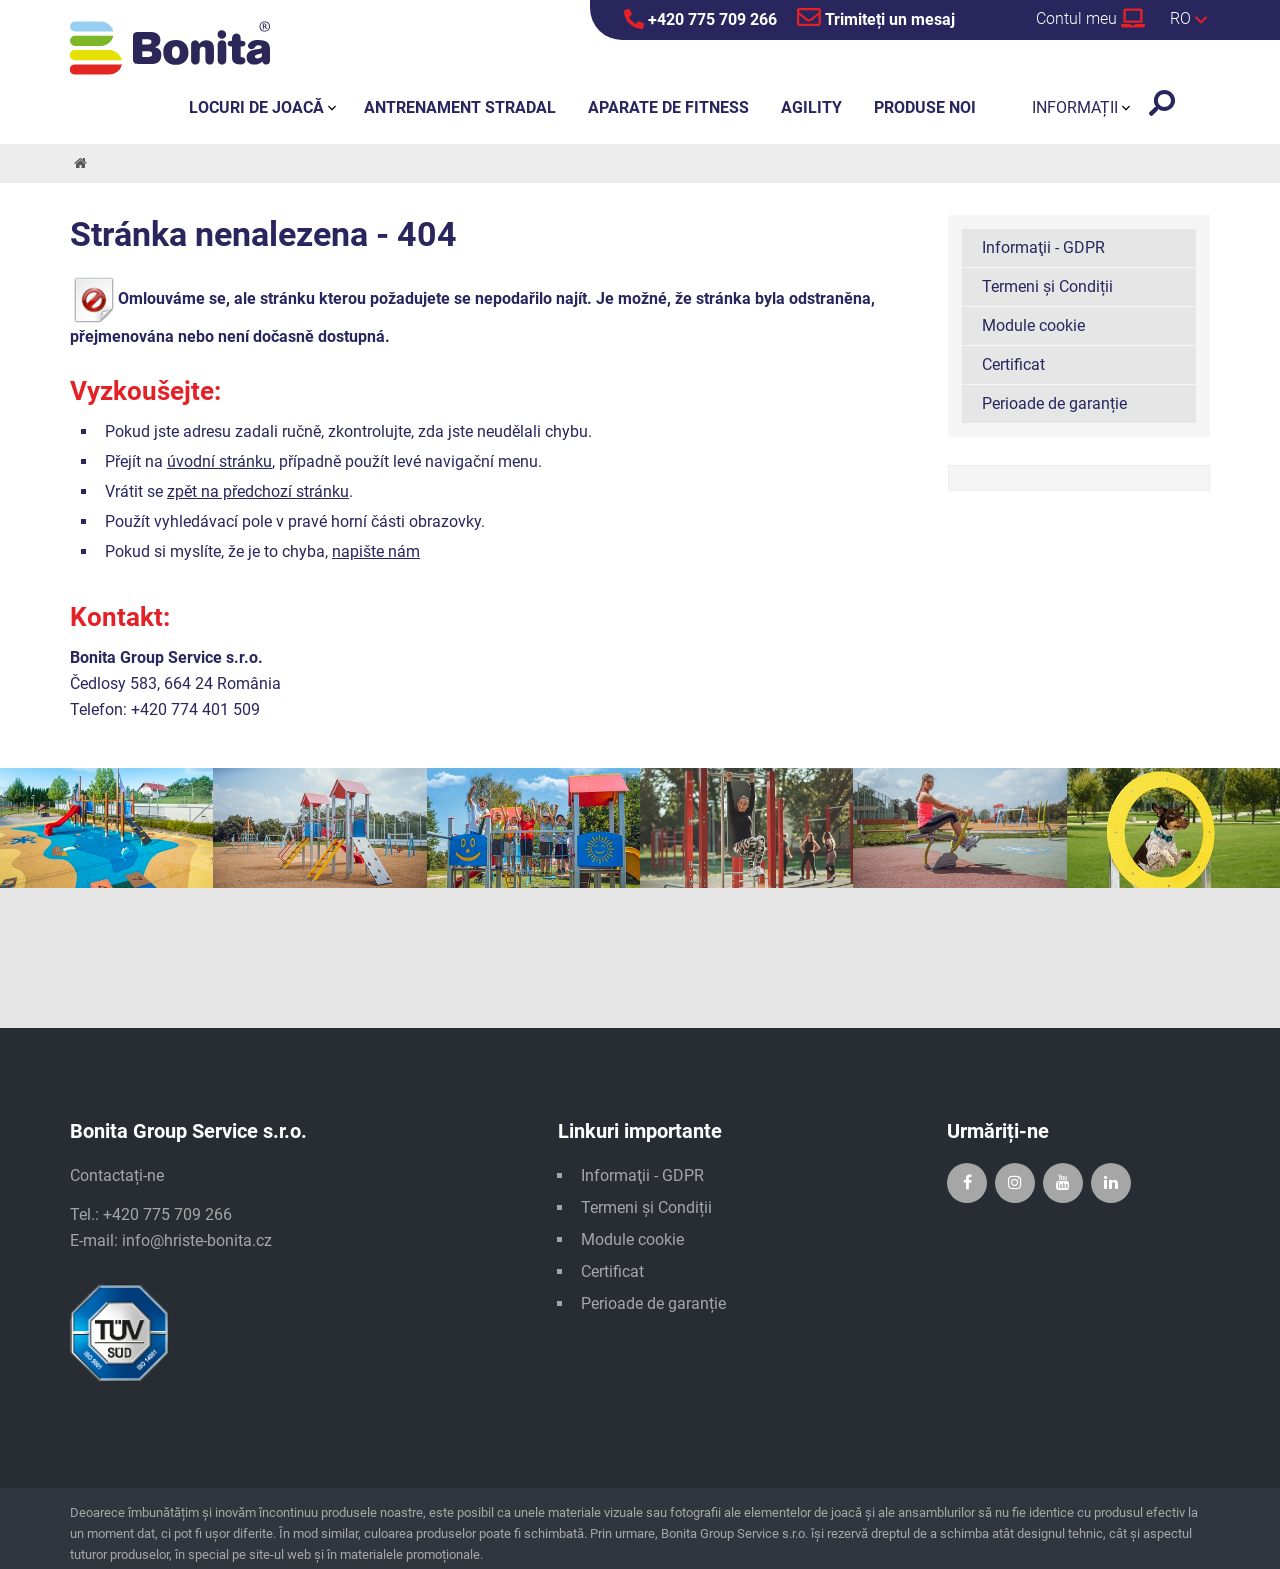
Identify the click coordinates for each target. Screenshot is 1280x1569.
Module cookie (1033, 325)
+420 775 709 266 (700, 19)
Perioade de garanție (1054, 403)
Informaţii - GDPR (1043, 247)
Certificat (1013, 364)
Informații (1075, 107)
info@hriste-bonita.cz (197, 1240)
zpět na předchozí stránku (258, 491)
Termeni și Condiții (1047, 286)
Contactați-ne (117, 1175)
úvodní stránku (219, 461)
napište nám (376, 551)
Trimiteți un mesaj (876, 17)
